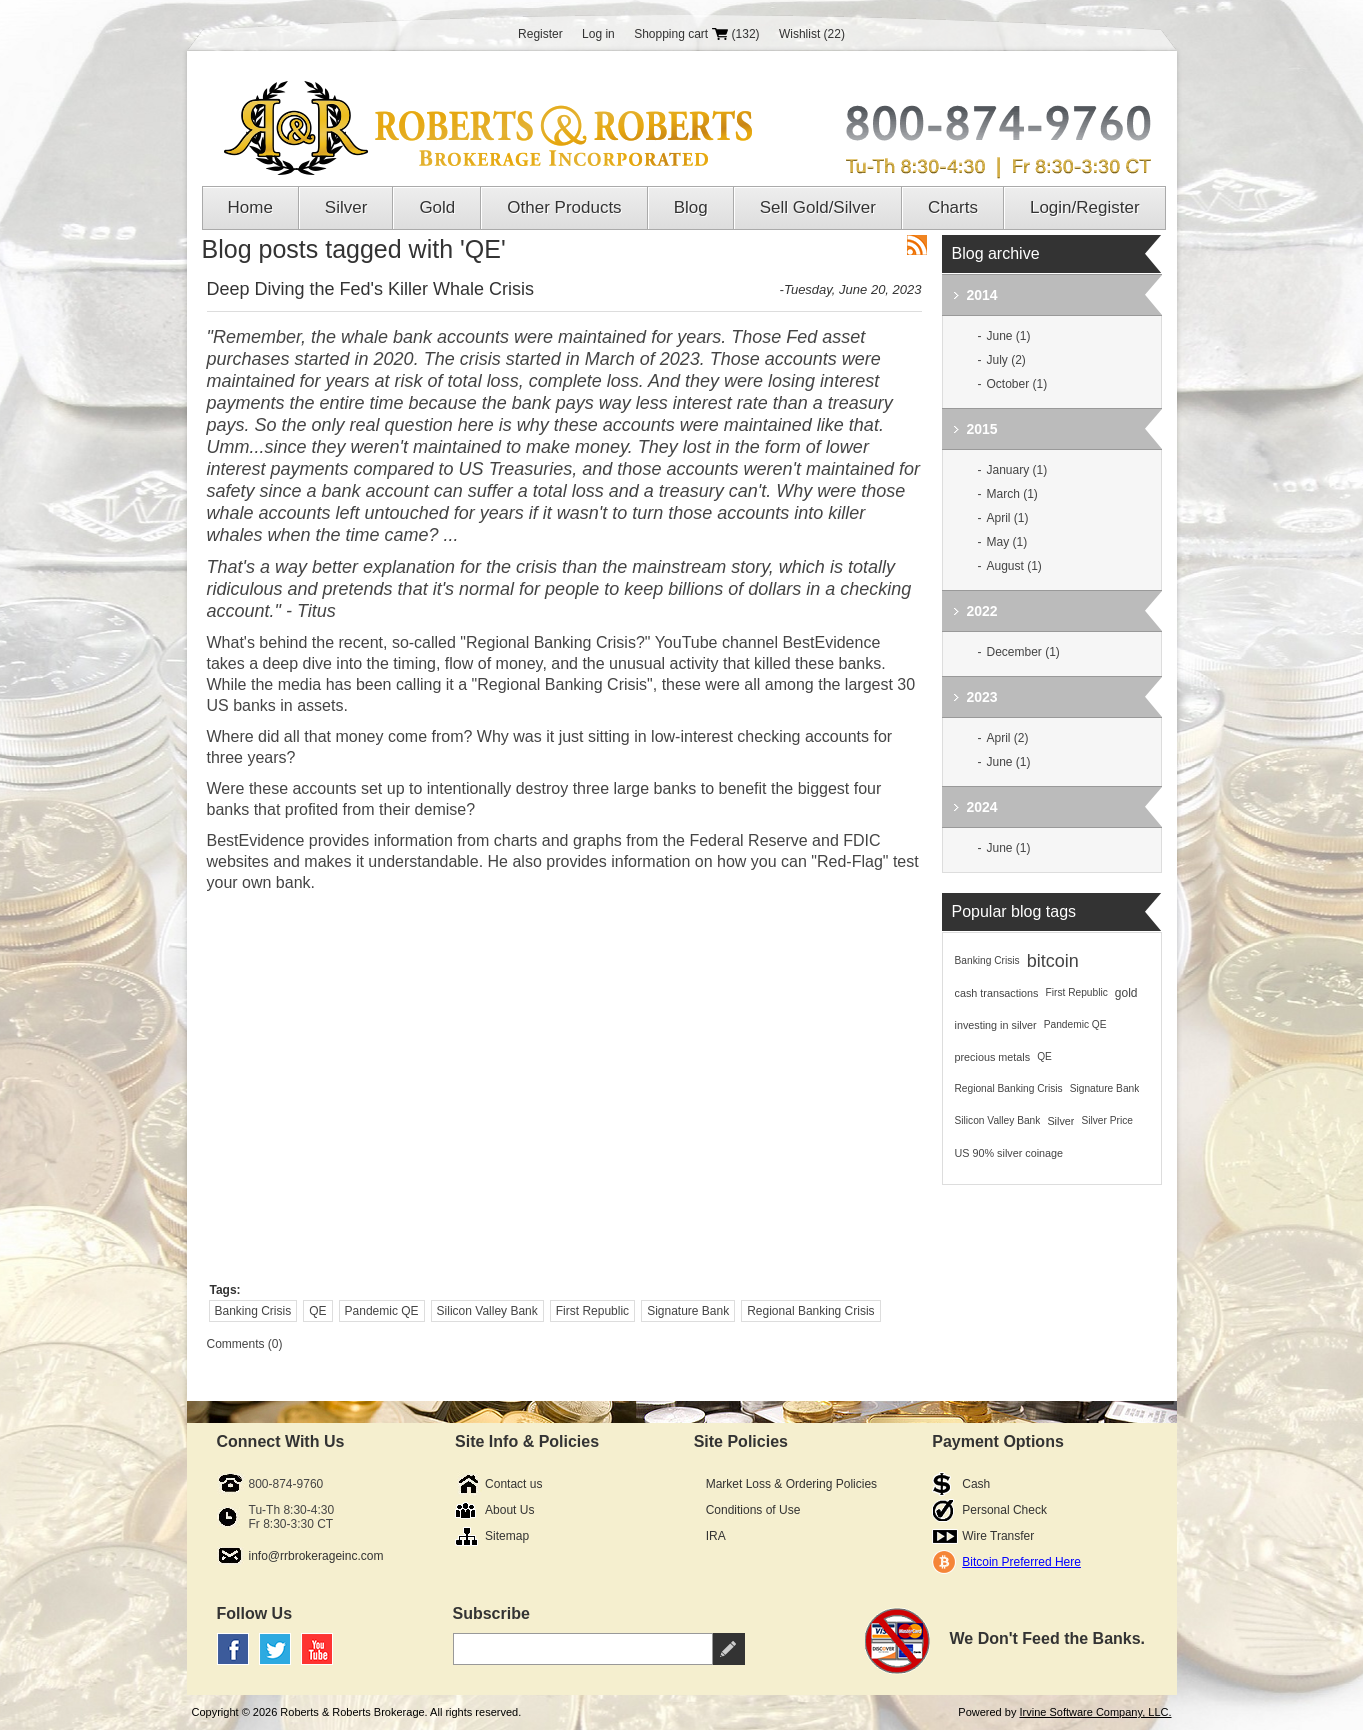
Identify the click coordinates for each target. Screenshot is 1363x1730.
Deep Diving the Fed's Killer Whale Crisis (371, 289)
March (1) (1012, 494)
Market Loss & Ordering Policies (791, 1484)
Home (250, 207)
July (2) (1006, 360)
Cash (976, 1484)
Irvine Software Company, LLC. (1095, 1712)
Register (540, 34)
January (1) (1017, 470)
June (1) (1009, 336)
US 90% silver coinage (1009, 1153)
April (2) (1008, 738)
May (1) (1007, 542)
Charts (953, 207)
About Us (509, 1510)
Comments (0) (245, 1344)
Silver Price (1107, 1120)
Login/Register (1085, 207)
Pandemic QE (382, 1311)
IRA (716, 1536)
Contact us (513, 1484)
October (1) (1017, 384)
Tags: (225, 1290)
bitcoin (1053, 961)
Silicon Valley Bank (487, 1311)
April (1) (1008, 518)
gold (1126, 993)
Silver (346, 207)
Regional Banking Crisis (810, 1311)
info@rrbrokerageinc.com (316, 1556)
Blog (691, 207)
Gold (437, 207)
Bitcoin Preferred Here (1021, 1562)
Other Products (564, 207)
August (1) (1014, 566)
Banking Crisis (253, 1311)
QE (317, 1311)
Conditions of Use (753, 1510)
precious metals (993, 1057)
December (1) (1023, 652)
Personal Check (1004, 1510)
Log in (598, 34)
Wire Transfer (998, 1536)
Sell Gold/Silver (818, 207)
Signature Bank (688, 1311)
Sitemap (507, 1536)
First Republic (592, 1311)
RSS (917, 245)
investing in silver (996, 1025)
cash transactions (997, 993)
